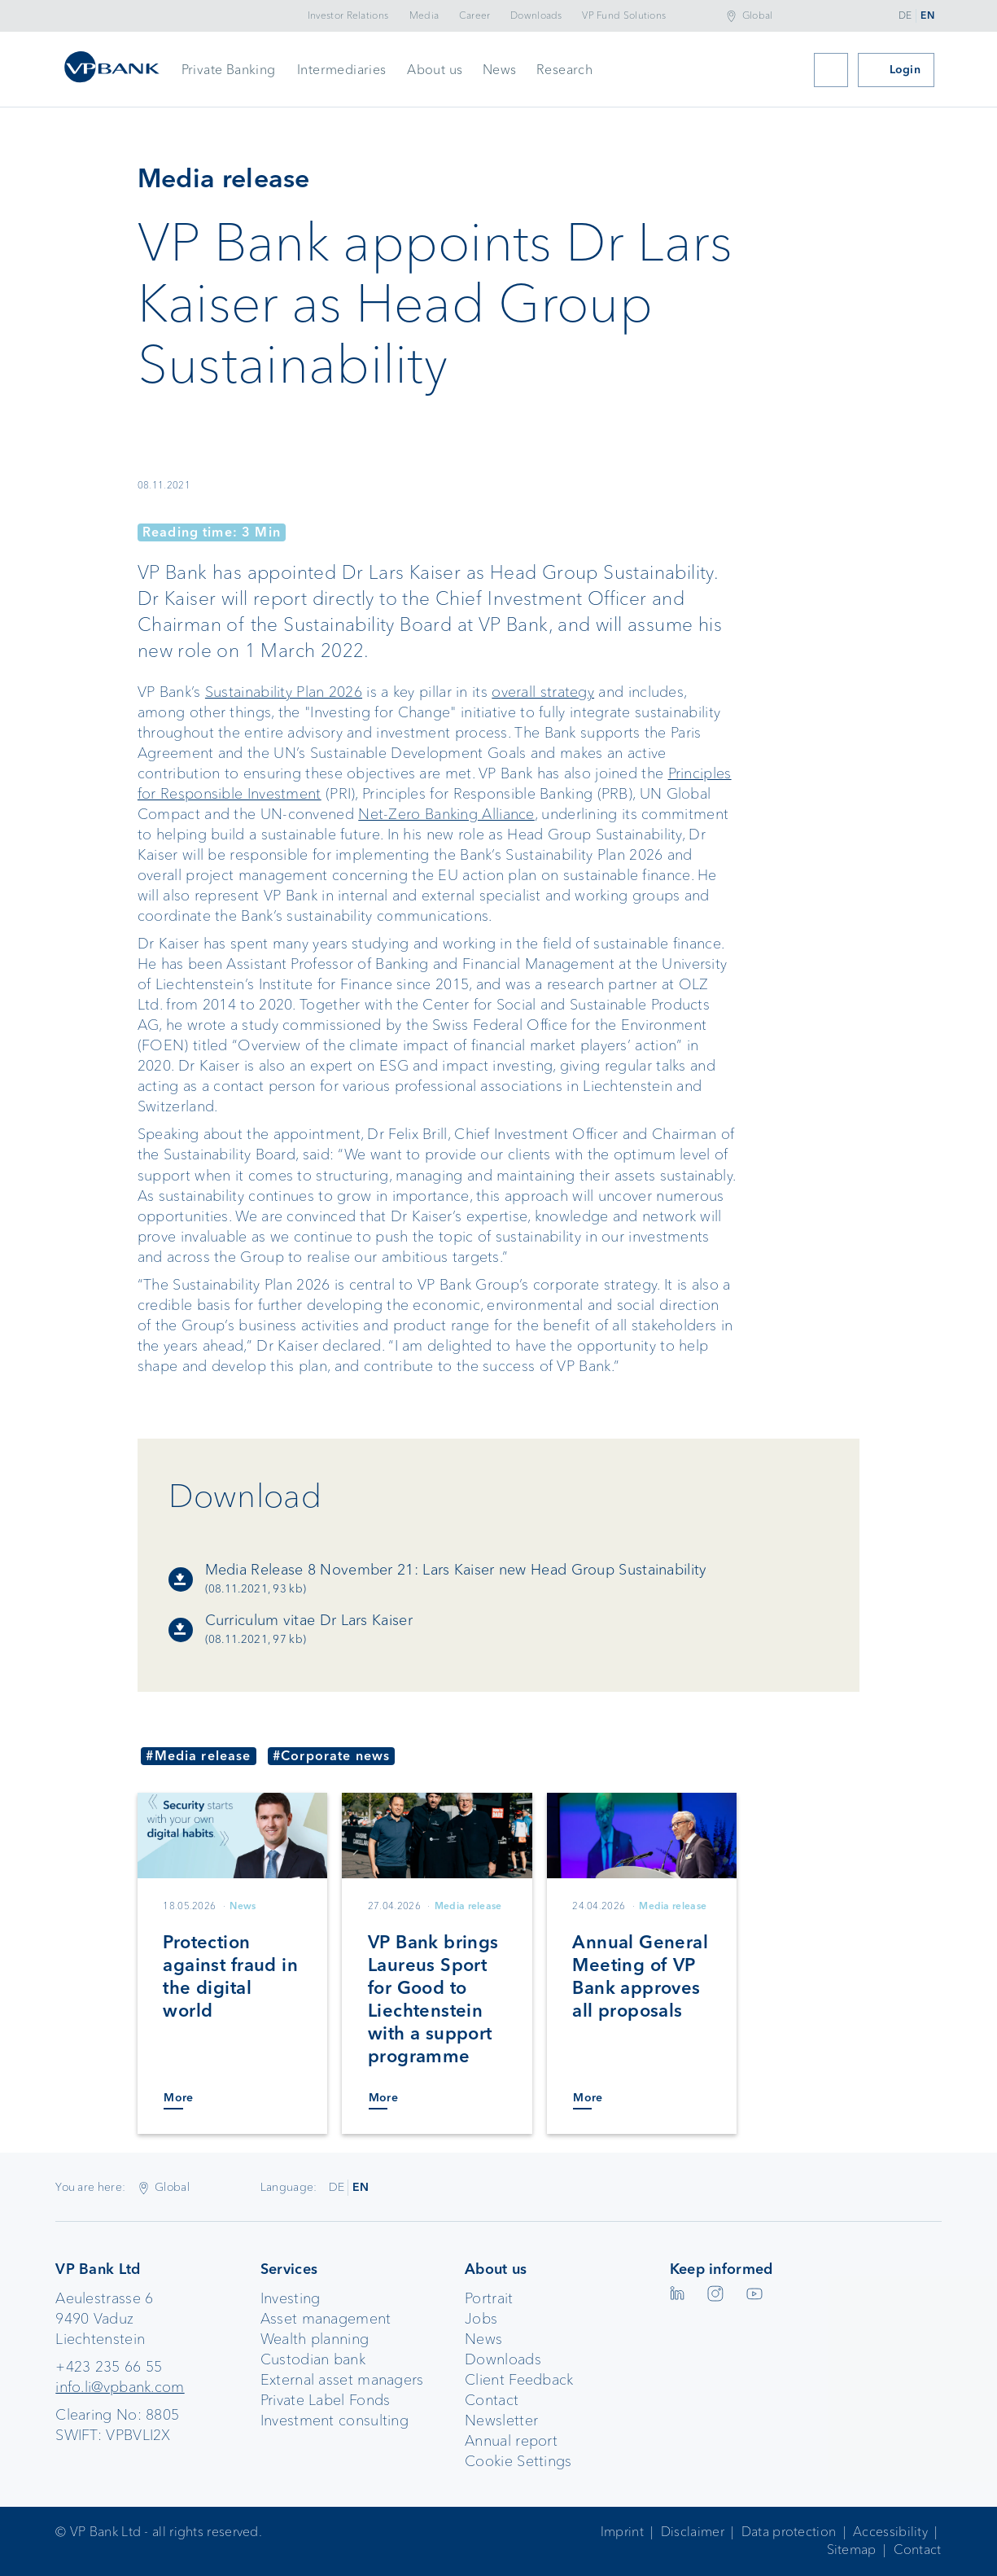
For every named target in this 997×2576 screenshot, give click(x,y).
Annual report (511, 2441)
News (500, 69)
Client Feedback (519, 2380)
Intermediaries (342, 69)
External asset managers (342, 2380)
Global (757, 15)
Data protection (789, 2531)
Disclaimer (692, 2531)
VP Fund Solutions (624, 15)
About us (434, 69)
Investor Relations (348, 15)
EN (927, 15)
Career (475, 15)
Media (424, 15)
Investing (290, 2298)
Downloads (536, 15)
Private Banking (228, 69)
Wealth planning (315, 2339)
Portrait (489, 2298)
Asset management (325, 2319)
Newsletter (501, 2420)
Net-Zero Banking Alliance (446, 814)
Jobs (481, 2319)
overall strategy (543, 692)
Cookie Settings (518, 2461)
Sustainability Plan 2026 (283, 692)
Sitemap (852, 2549)
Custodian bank (312, 2359)
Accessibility (890, 2531)
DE (905, 15)
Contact (491, 2400)
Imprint (622, 2531)
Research (564, 69)
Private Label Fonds (325, 2400)
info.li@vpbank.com (119, 2387)
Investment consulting (334, 2420)
